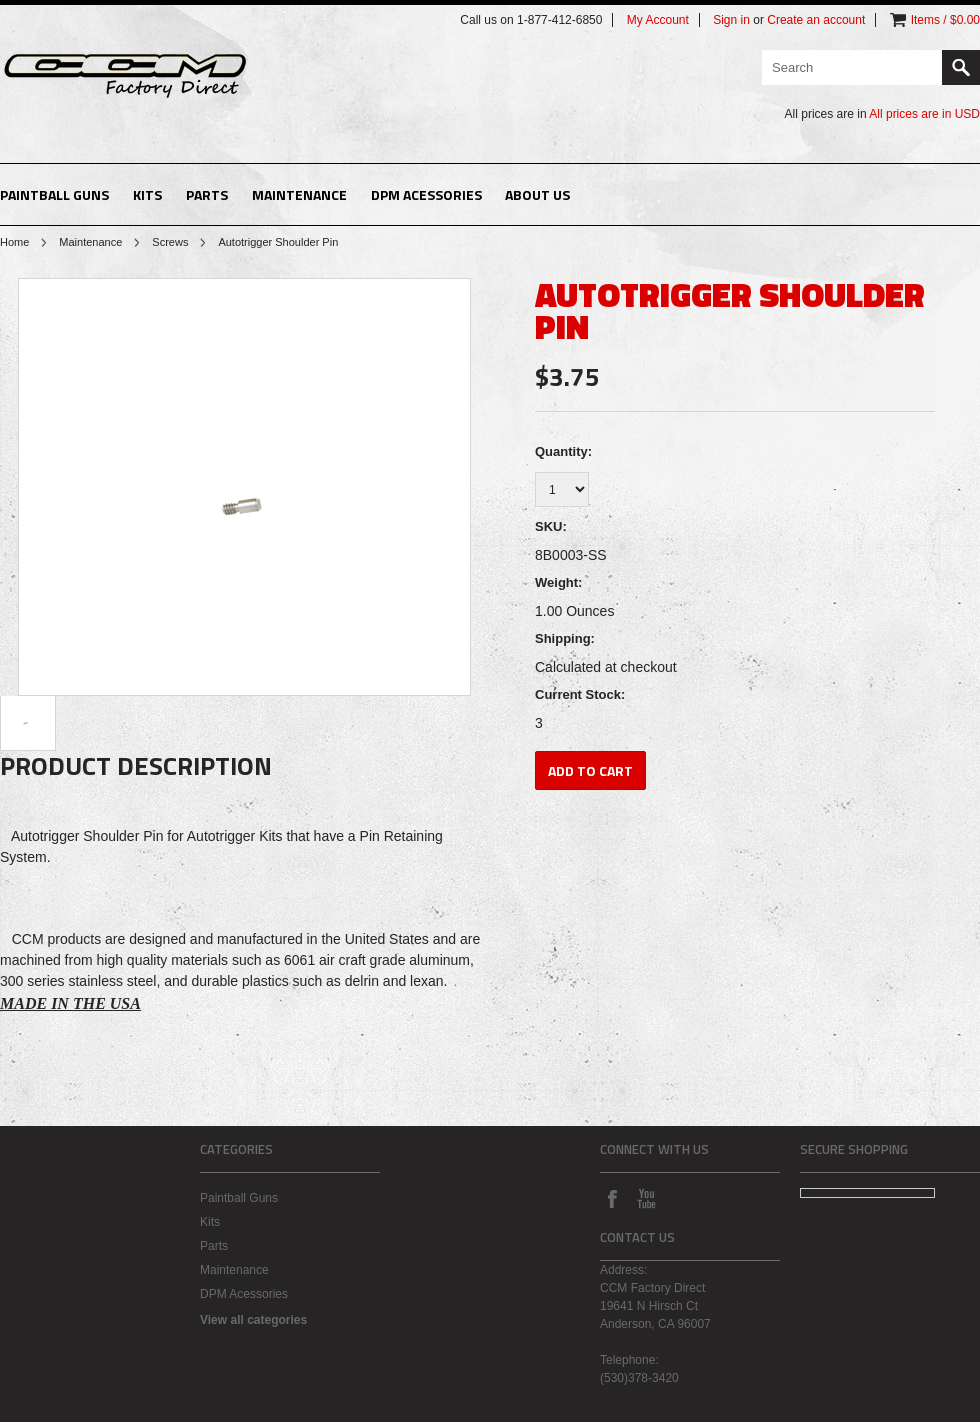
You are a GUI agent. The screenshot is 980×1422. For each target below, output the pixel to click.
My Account (658, 20)
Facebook (612, 1198)
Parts (207, 194)
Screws (170, 242)
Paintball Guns (54, 194)
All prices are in (924, 114)
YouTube (646, 1198)
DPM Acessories (426, 194)
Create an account (816, 20)
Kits (147, 194)
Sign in (731, 20)
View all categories (253, 1320)
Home (14, 242)
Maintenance (299, 194)
